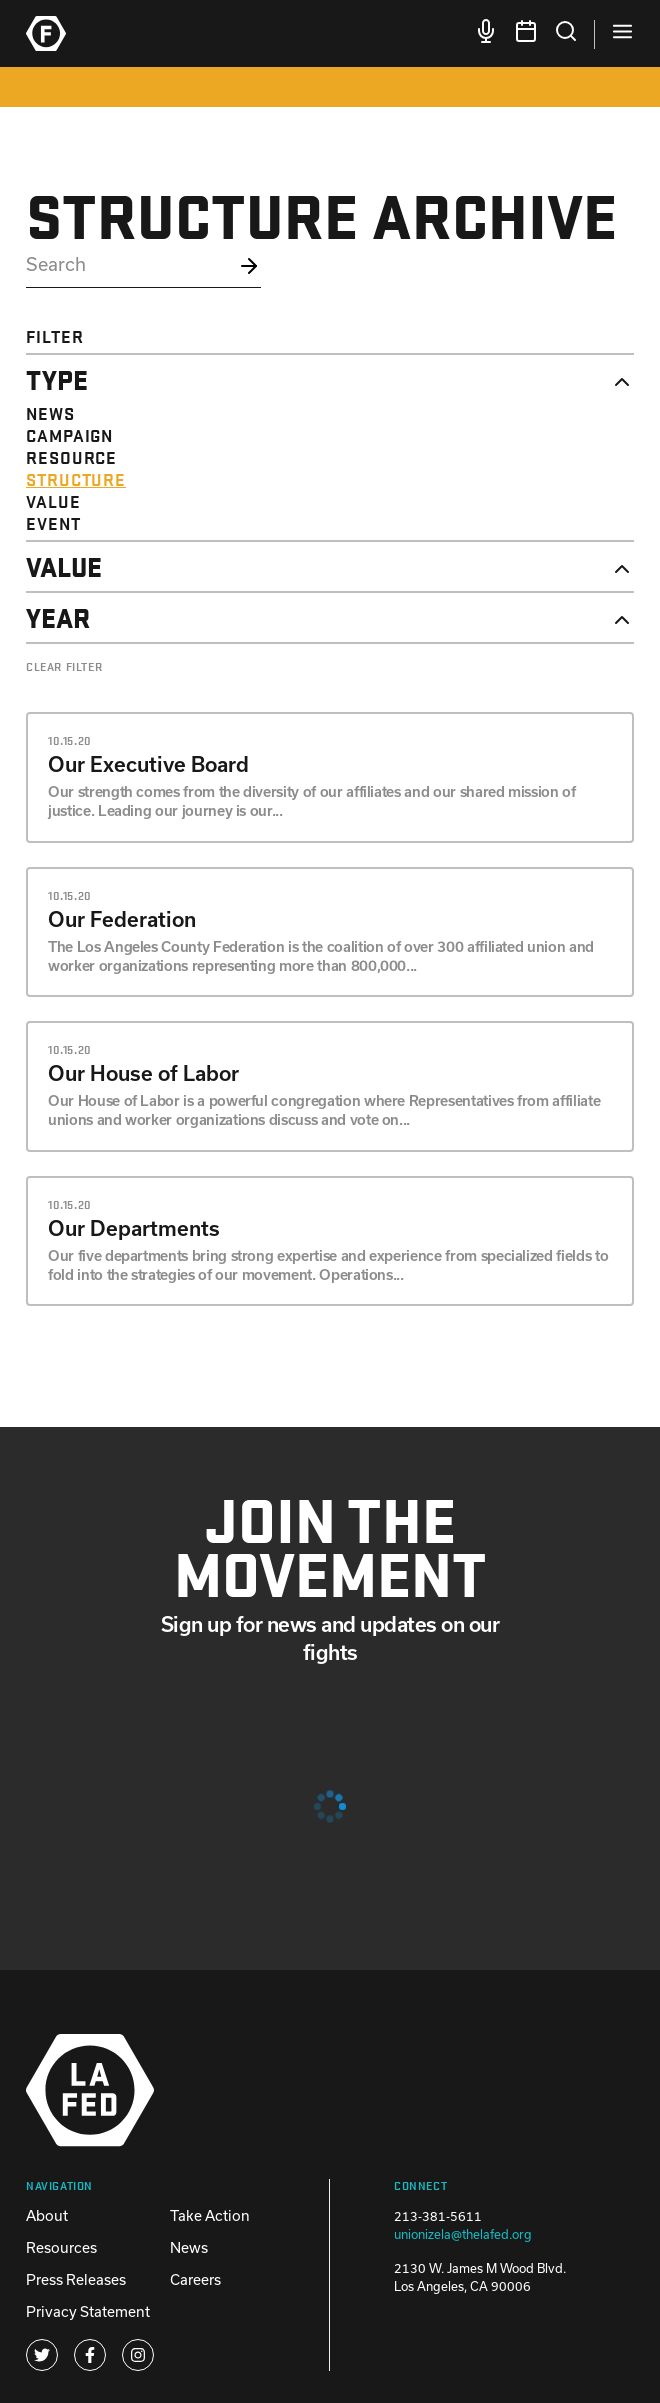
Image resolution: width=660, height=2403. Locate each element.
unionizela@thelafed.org (463, 2234)
